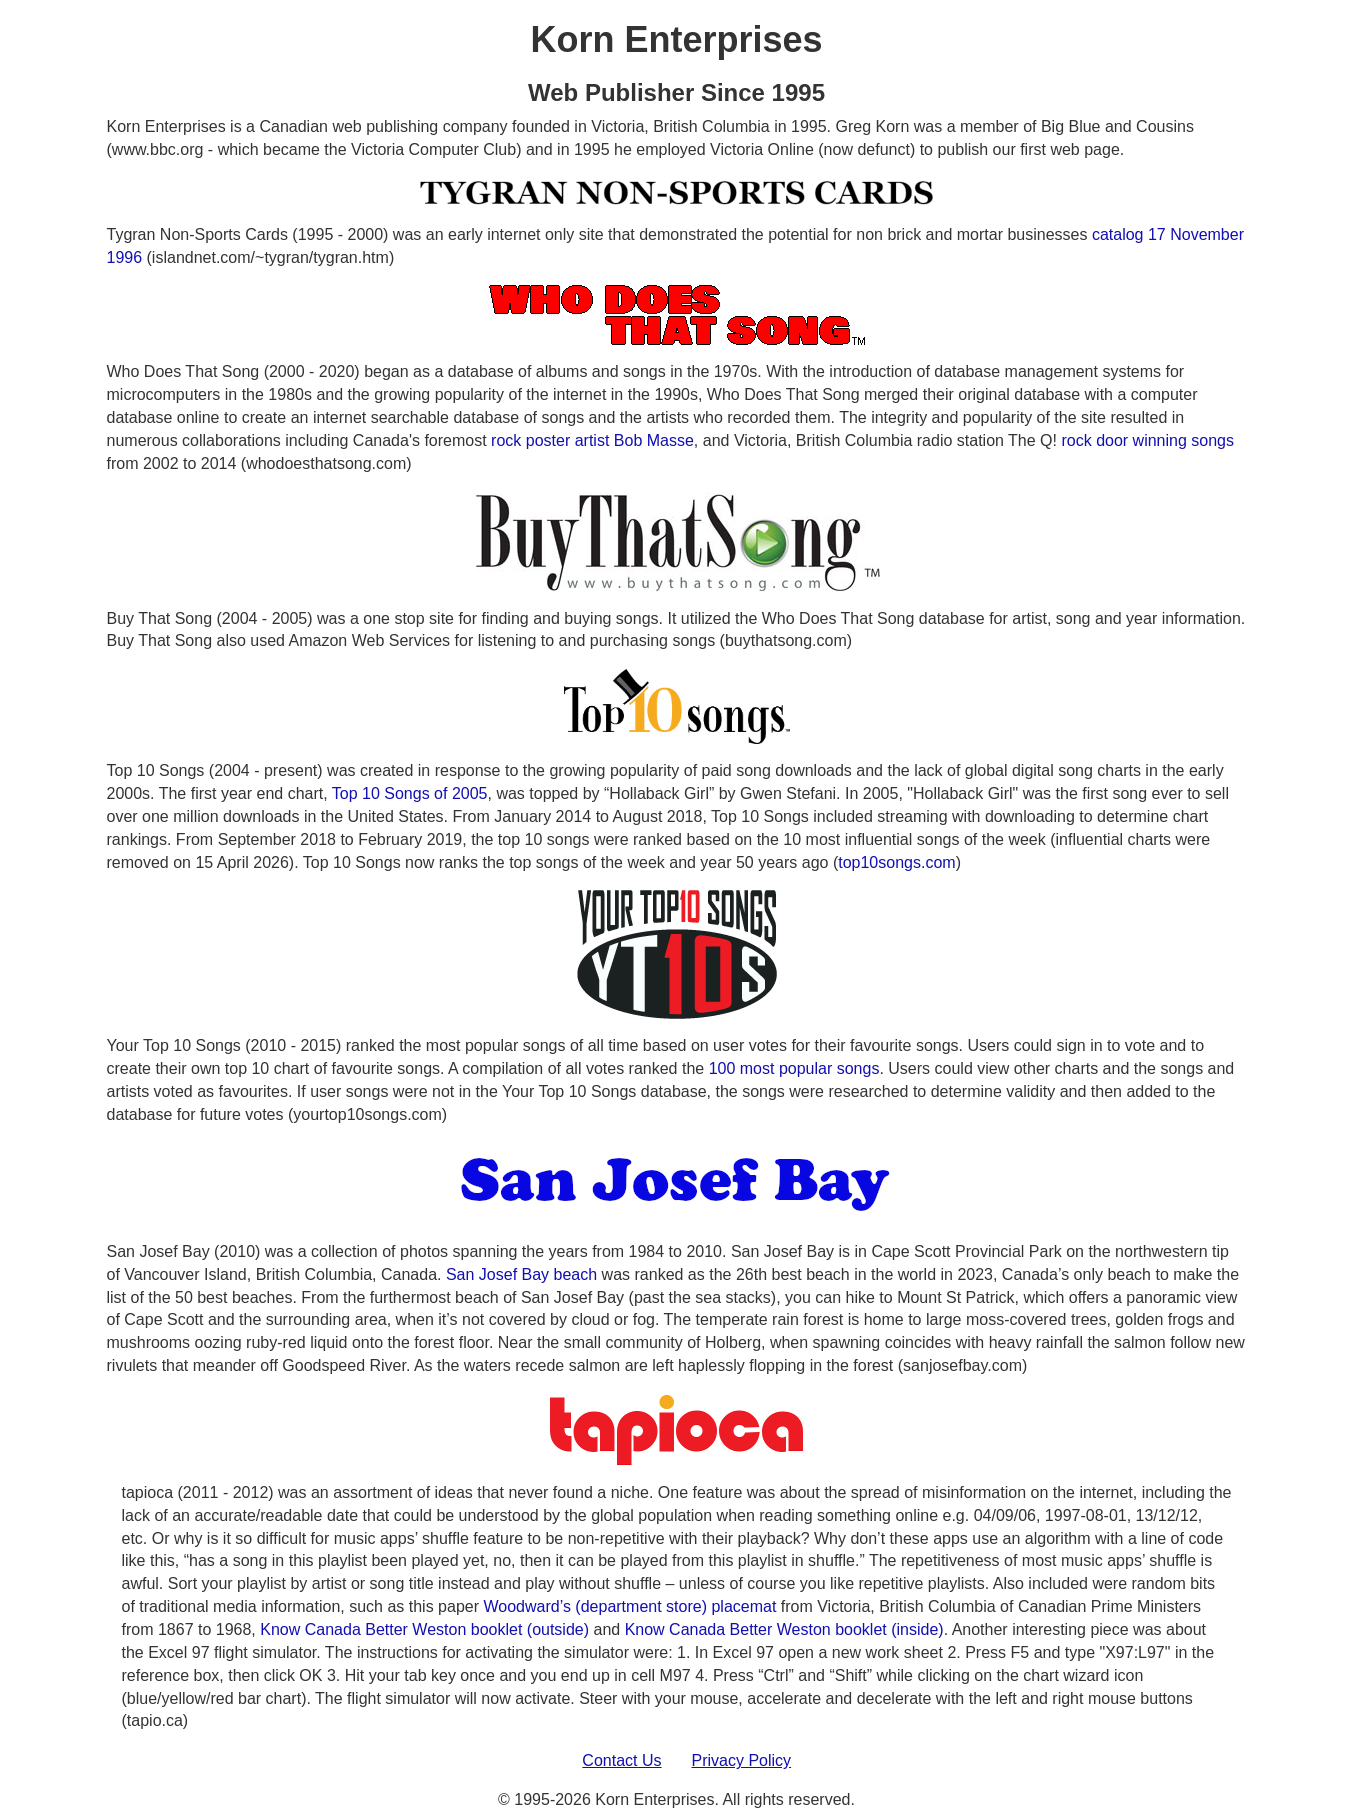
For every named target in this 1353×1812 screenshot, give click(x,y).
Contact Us (621, 1760)
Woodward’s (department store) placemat (629, 1606)
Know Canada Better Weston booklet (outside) (424, 1629)
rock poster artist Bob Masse (592, 440)
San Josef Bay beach (521, 1274)
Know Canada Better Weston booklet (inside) (784, 1629)
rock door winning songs (1147, 440)
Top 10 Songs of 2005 (410, 793)
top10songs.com (896, 862)
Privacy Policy (742, 1760)
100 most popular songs (794, 1068)
